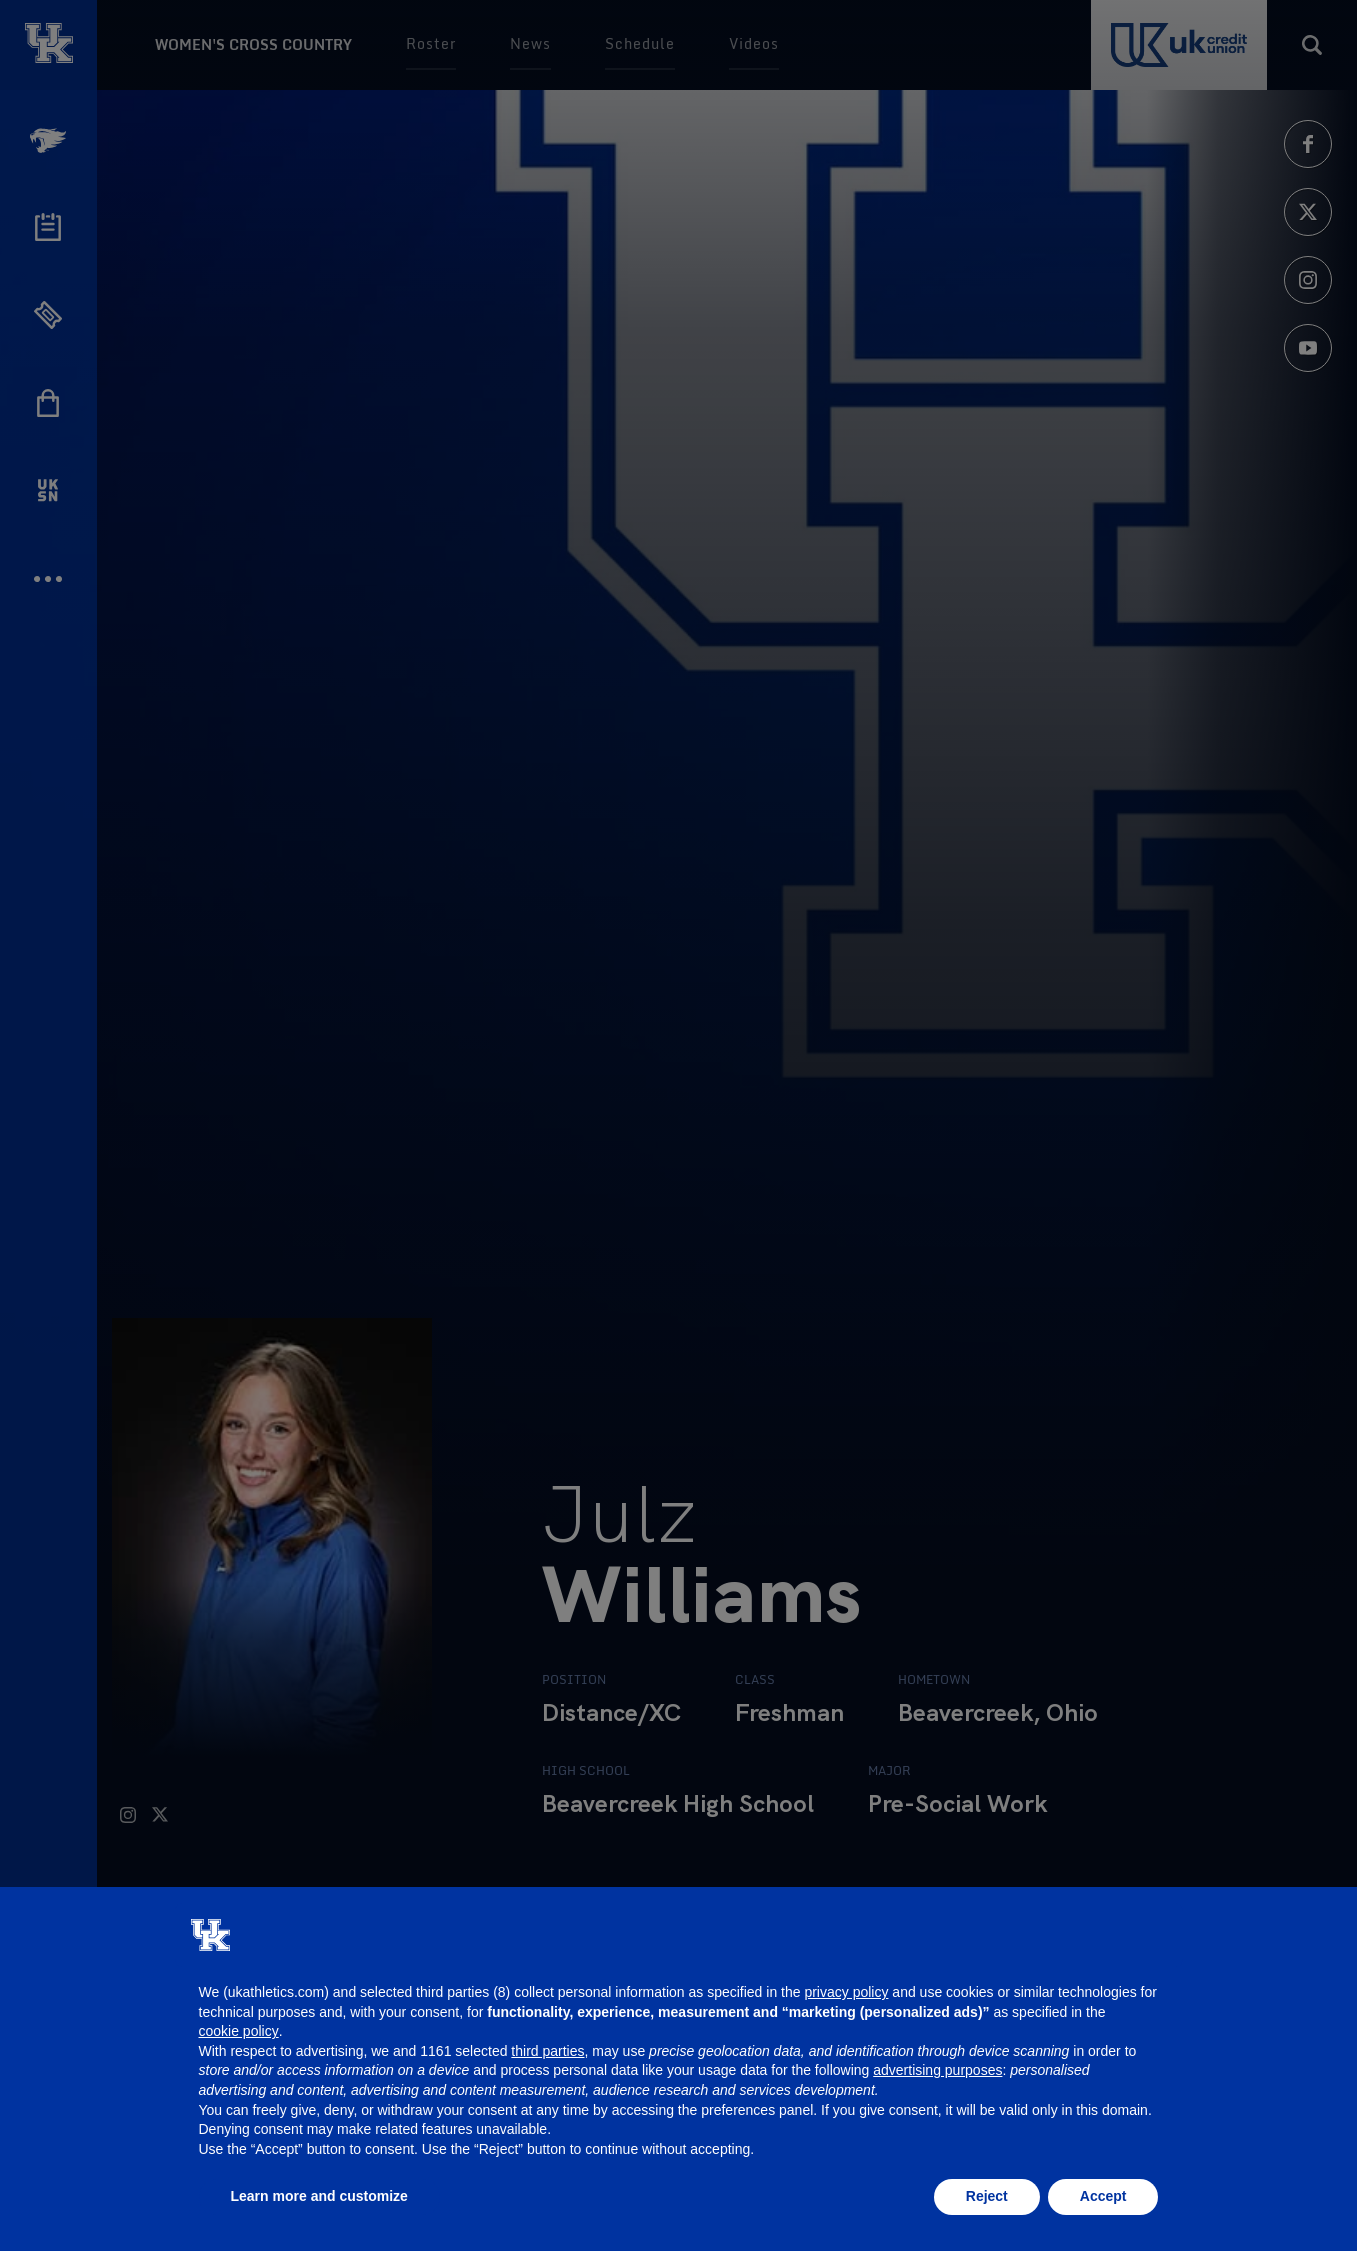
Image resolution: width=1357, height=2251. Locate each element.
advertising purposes (937, 2070)
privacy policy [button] (846, 1992)
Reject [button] (987, 2196)
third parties (547, 2051)
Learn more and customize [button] (319, 2196)
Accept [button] (1103, 2196)
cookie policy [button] (239, 2031)
